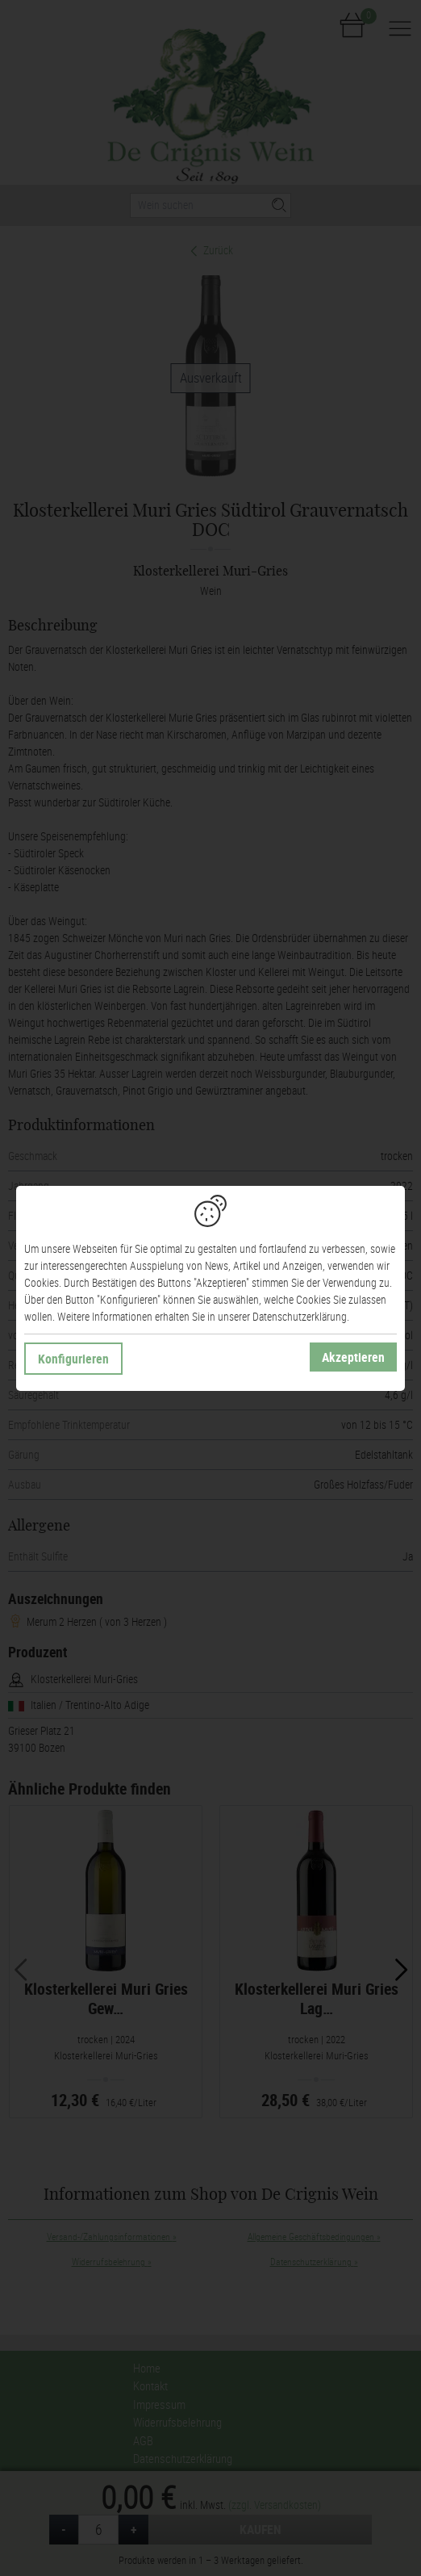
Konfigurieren (73, 1359)
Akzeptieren (353, 1357)
